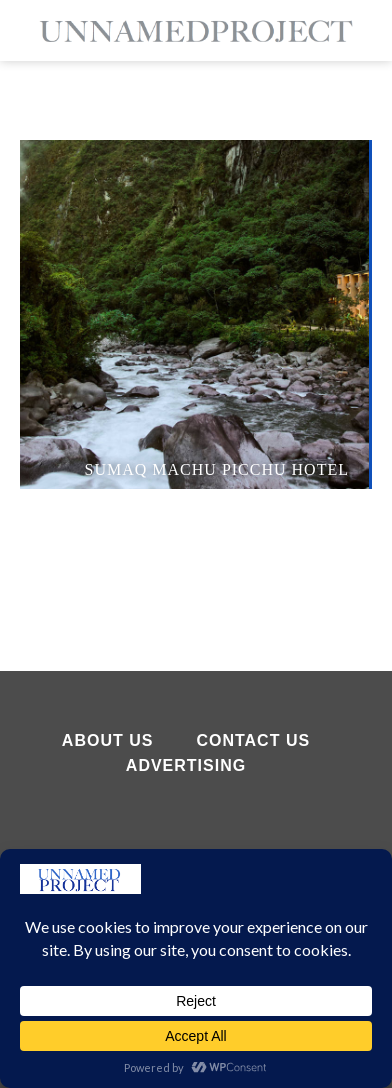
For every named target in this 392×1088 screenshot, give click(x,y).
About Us (108, 740)
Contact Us (253, 740)
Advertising (186, 765)
